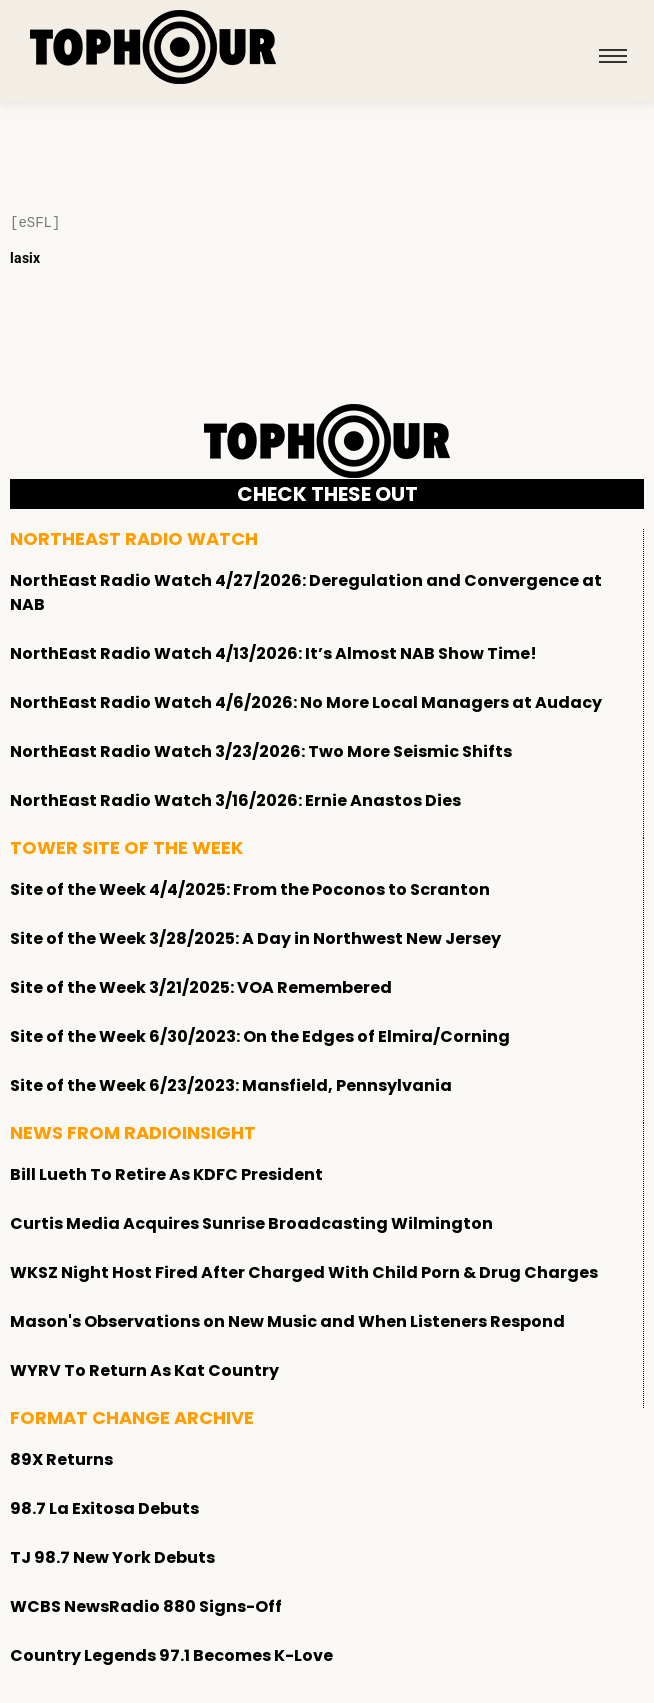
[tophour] (153, 47)
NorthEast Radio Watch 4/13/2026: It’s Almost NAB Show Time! (273, 653)
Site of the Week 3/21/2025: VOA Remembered (201, 987)
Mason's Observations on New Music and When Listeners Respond (287, 1321)
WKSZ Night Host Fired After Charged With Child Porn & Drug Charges (304, 1272)
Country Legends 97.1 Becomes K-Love (171, 1655)
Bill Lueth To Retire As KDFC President (166, 1174)
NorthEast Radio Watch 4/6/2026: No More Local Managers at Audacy (306, 702)
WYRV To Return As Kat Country (144, 1370)
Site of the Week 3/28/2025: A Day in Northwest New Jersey (255, 938)
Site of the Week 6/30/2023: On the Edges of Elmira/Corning (260, 1036)
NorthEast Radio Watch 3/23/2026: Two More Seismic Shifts (261, 751)
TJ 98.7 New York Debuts (112, 1557)
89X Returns (61, 1459)
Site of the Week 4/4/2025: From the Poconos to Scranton (250, 889)
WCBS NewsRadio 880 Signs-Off (146, 1606)
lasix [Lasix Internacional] (25, 258)
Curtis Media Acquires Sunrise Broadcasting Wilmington (251, 1223)
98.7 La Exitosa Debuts (104, 1508)
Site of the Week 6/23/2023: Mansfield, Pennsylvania (231, 1085)
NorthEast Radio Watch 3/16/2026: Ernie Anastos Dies (235, 800)
